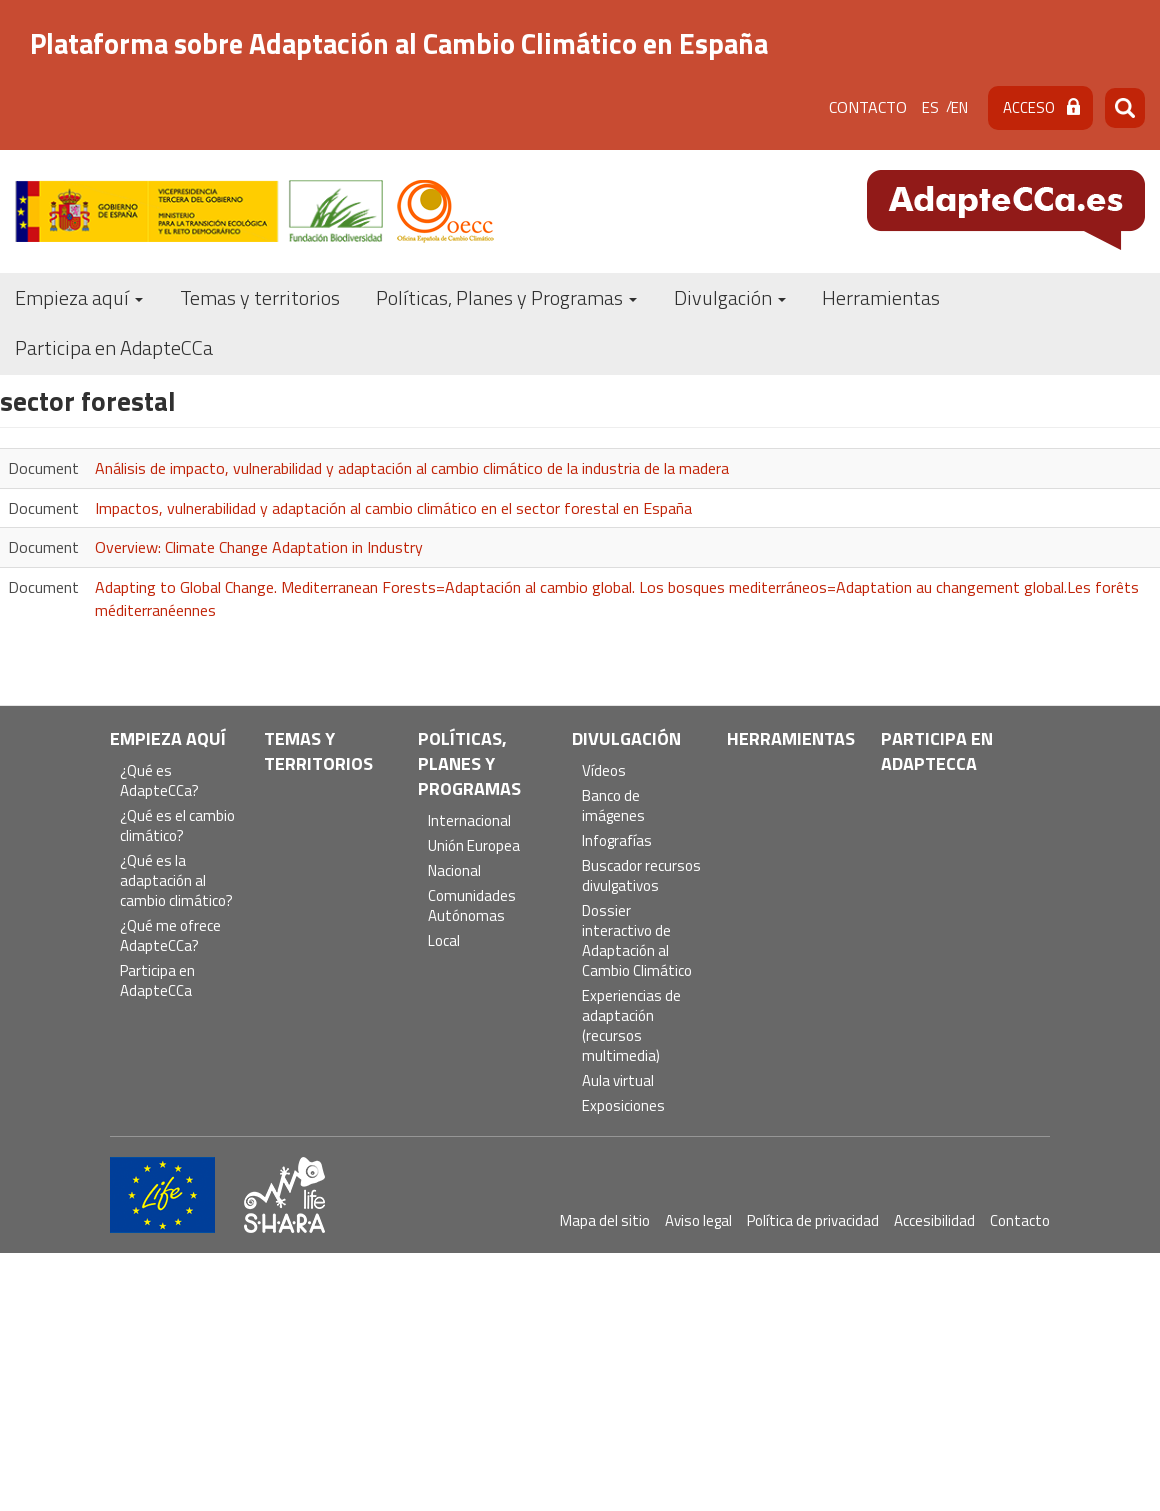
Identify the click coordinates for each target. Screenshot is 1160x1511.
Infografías (617, 841)
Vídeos (604, 771)
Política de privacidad (813, 1220)
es (930, 107)
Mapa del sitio (605, 1220)
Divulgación (730, 297)
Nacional (454, 871)
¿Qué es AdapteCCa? (159, 781)
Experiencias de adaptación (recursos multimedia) (631, 1026)
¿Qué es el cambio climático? (177, 826)
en (959, 107)
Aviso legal (698, 1220)
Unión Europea (474, 846)
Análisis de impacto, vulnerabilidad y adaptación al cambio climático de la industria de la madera (412, 468)
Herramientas (881, 297)
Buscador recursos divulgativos (641, 876)
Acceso (1029, 107)
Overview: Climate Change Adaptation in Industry (259, 547)
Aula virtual (618, 1081)
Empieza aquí (79, 297)
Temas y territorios (260, 297)
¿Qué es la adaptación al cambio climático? (176, 881)
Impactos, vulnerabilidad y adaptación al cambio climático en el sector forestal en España (393, 508)
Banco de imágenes (613, 806)
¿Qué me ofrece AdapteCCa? (170, 936)
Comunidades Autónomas (472, 906)
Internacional (469, 821)
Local (444, 941)
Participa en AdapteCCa (114, 347)
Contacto (868, 107)
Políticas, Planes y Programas (506, 297)
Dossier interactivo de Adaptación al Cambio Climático (637, 941)
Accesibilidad (934, 1220)
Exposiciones (623, 1106)
